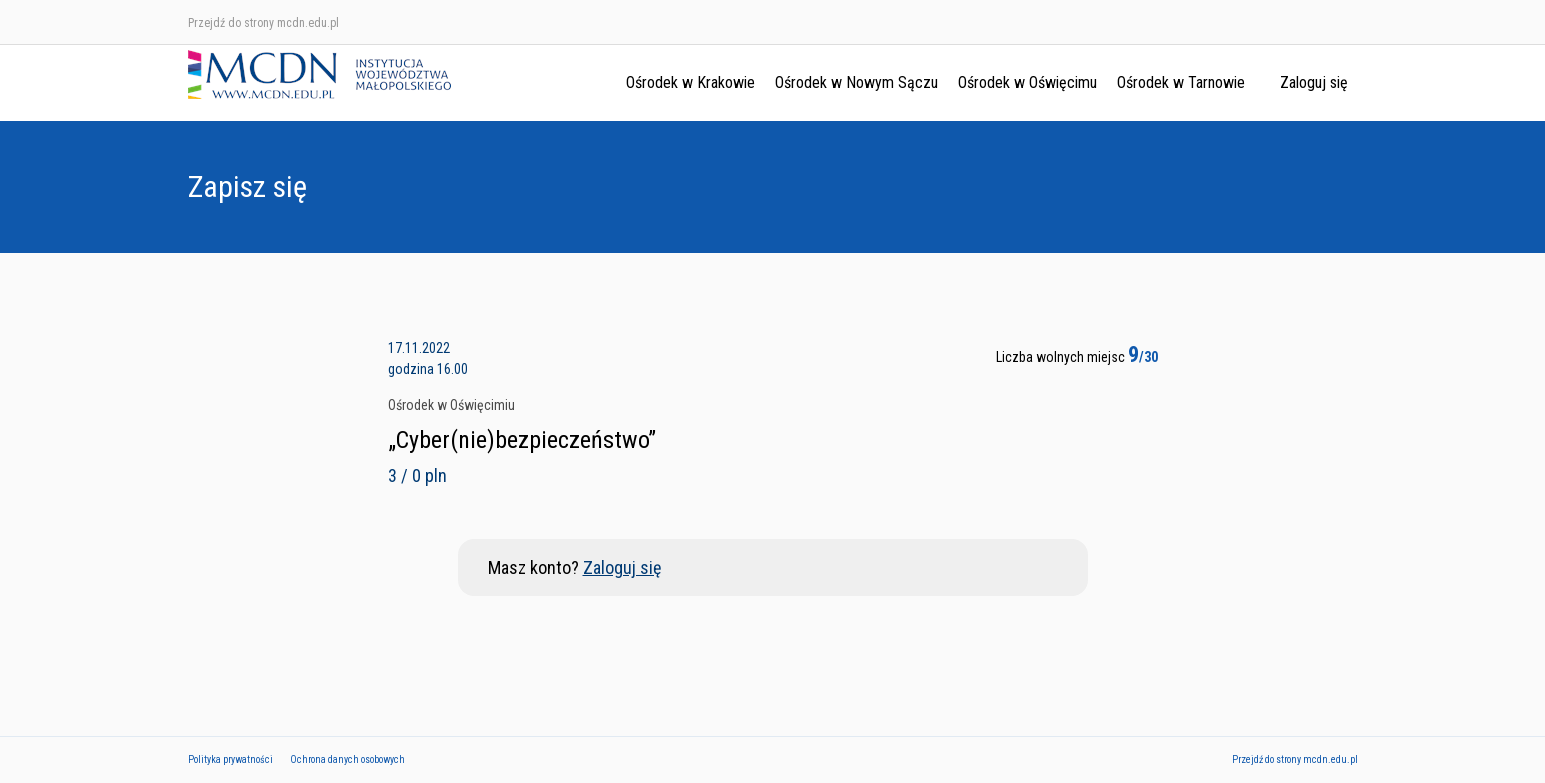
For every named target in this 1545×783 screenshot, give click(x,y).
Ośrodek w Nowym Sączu (856, 82)
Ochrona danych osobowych (347, 759)
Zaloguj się (1314, 82)
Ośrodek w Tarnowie (1181, 82)
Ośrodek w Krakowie (690, 82)
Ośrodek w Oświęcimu (1027, 82)
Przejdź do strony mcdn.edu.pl (263, 23)
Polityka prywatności (230, 759)
